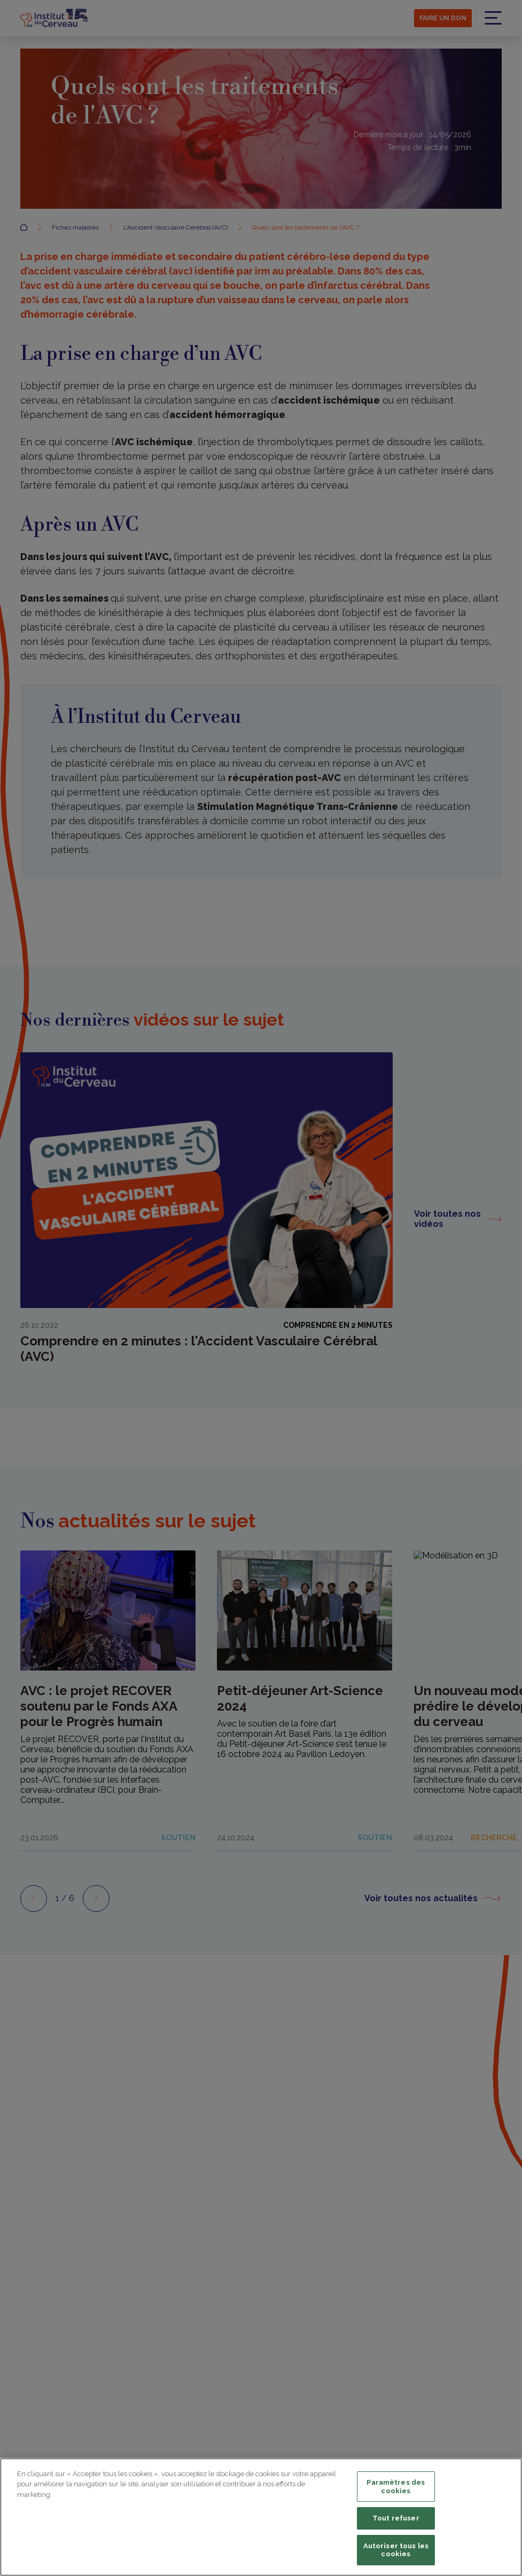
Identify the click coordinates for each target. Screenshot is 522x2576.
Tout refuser (395, 2518)
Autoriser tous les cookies (395, 2550)
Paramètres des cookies (396, 2486)
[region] (261, 2517)
